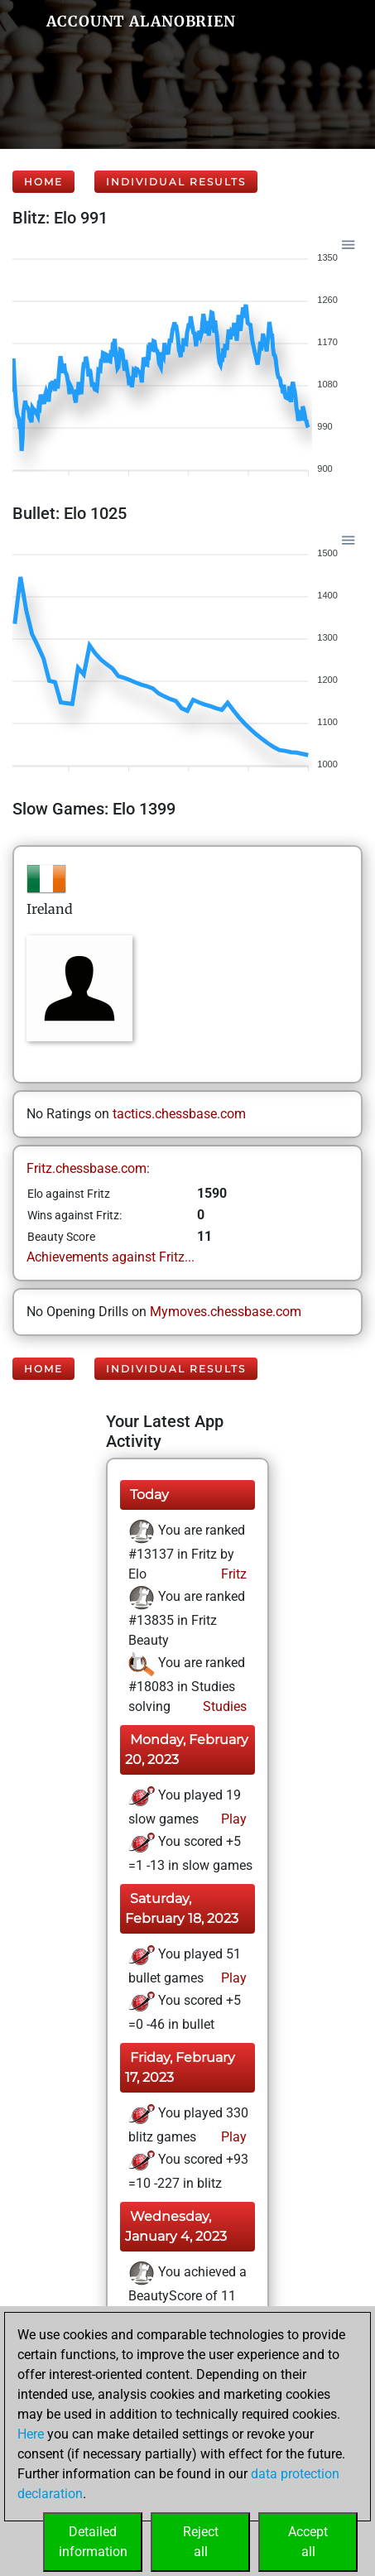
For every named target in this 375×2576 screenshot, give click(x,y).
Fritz (232, 1574)
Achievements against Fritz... (110, 1257)
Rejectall (201, 2541)
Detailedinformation (93, 2541)
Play (232, 1819)
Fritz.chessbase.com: (88, 1168)
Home (43, 181)
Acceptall (308, 2541)
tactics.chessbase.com (179, 1114)
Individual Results (176, 181)
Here (30, 2434)
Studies (223, 1706)
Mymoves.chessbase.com (225, 1311)
